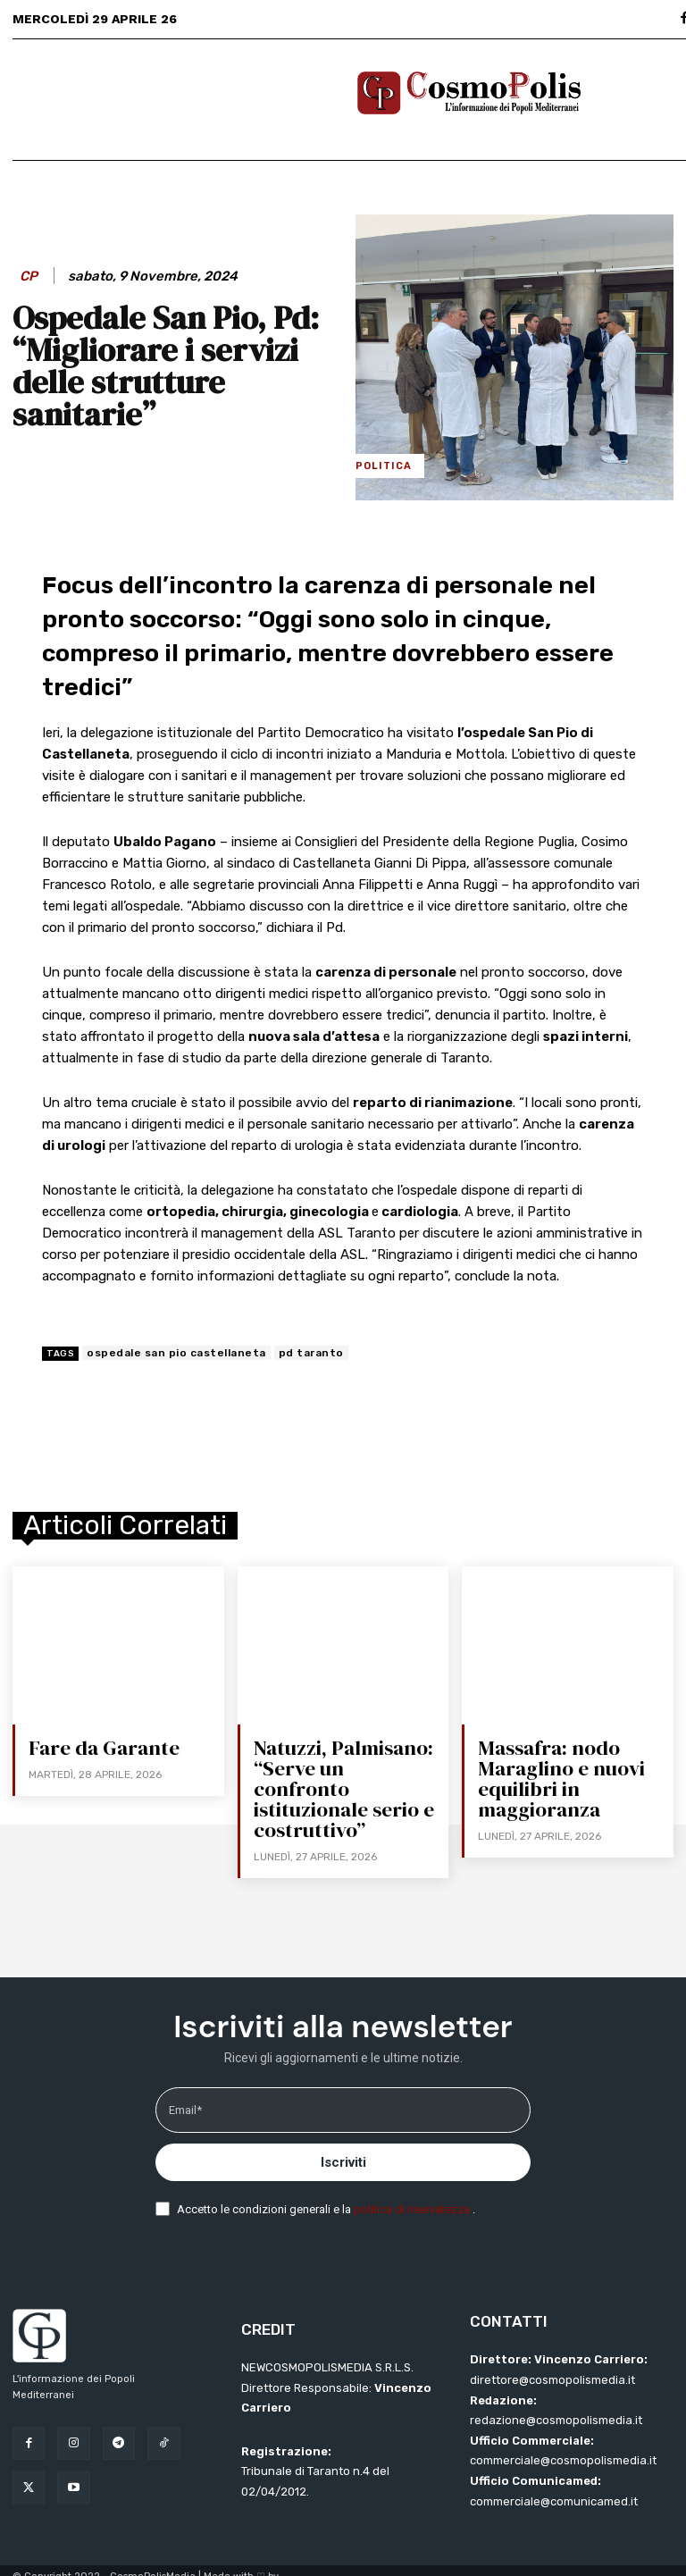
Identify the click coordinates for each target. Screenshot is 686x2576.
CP (29, 276)
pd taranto (311, 1353)
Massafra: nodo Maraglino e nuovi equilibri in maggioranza (559, 1777)
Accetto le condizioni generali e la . (326, 2185)
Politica (383, 466)
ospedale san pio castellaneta (176, 1353)
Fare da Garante (102, 1747)
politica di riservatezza (413, 2185)
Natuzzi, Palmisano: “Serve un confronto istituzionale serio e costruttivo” (346, 1777)
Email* (185, 2086)
